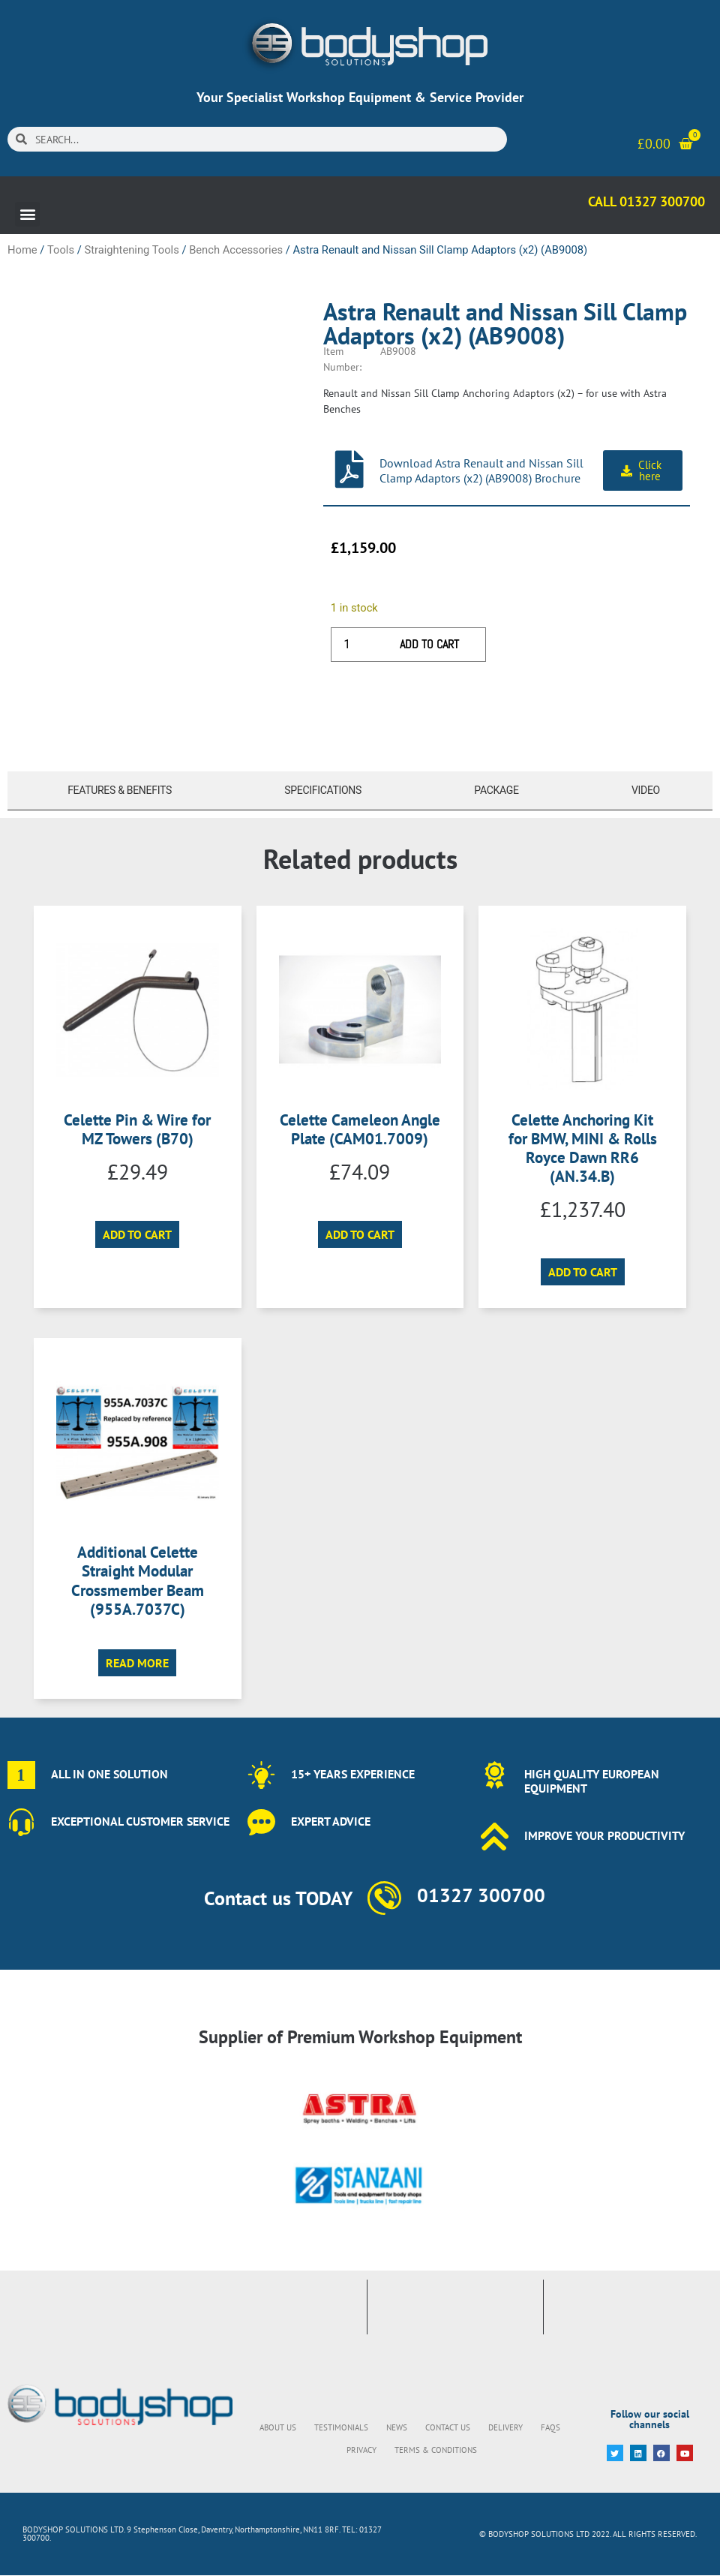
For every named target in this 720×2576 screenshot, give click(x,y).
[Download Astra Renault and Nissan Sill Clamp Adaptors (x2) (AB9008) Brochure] (349, 469)
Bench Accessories (236, 250)
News (396, 2427)
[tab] (116, 790)
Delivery (505, 2427)
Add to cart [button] (137, 1234)
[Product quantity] (352, 644)
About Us (278, 2427)
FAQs (550, 2427)
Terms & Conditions (435, 2450)
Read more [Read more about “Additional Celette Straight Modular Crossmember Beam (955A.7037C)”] (137, 1662)
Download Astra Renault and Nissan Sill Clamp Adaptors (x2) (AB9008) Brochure (482, 470)
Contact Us (447, 2427)
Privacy (361, 2450)
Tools (60, 250)
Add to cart (429, 644)
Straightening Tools (131, 250)
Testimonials (341, 2427)
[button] (27, 214)
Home (23, 250)
